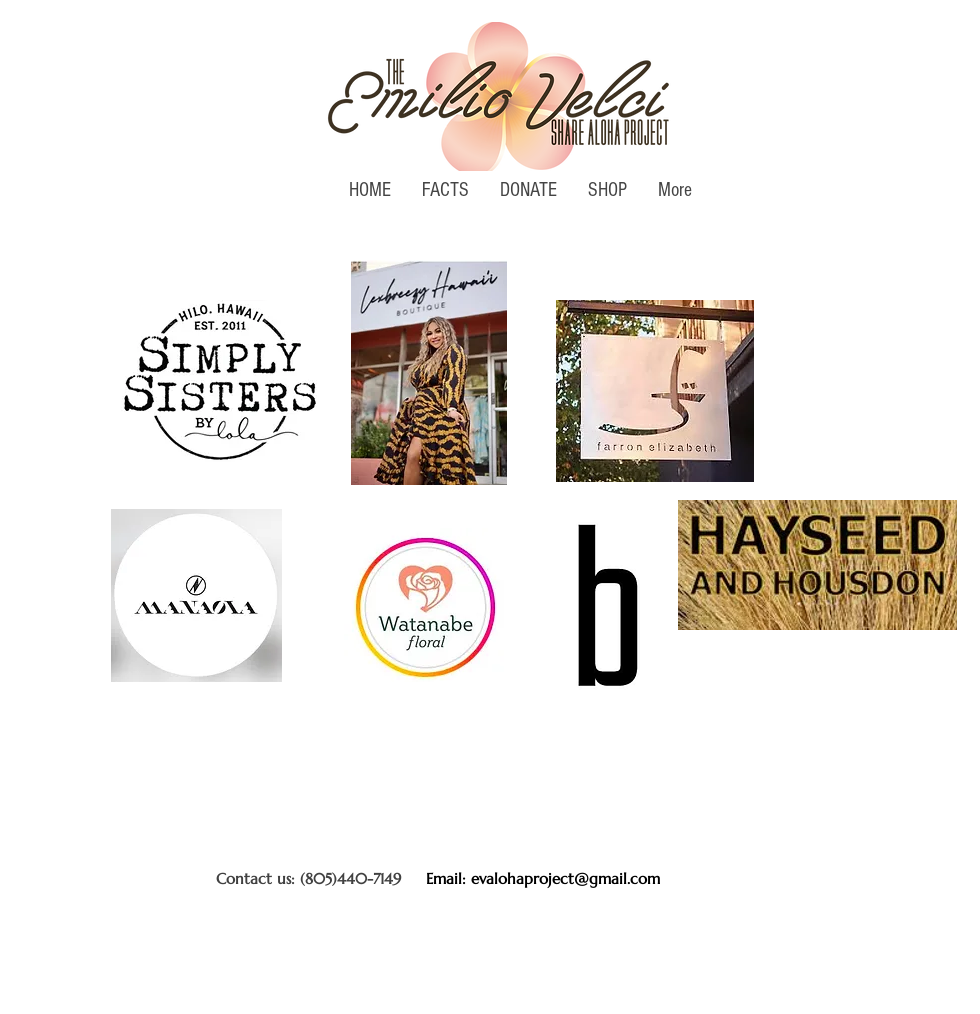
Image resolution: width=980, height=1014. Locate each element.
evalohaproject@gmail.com (565, 878)
